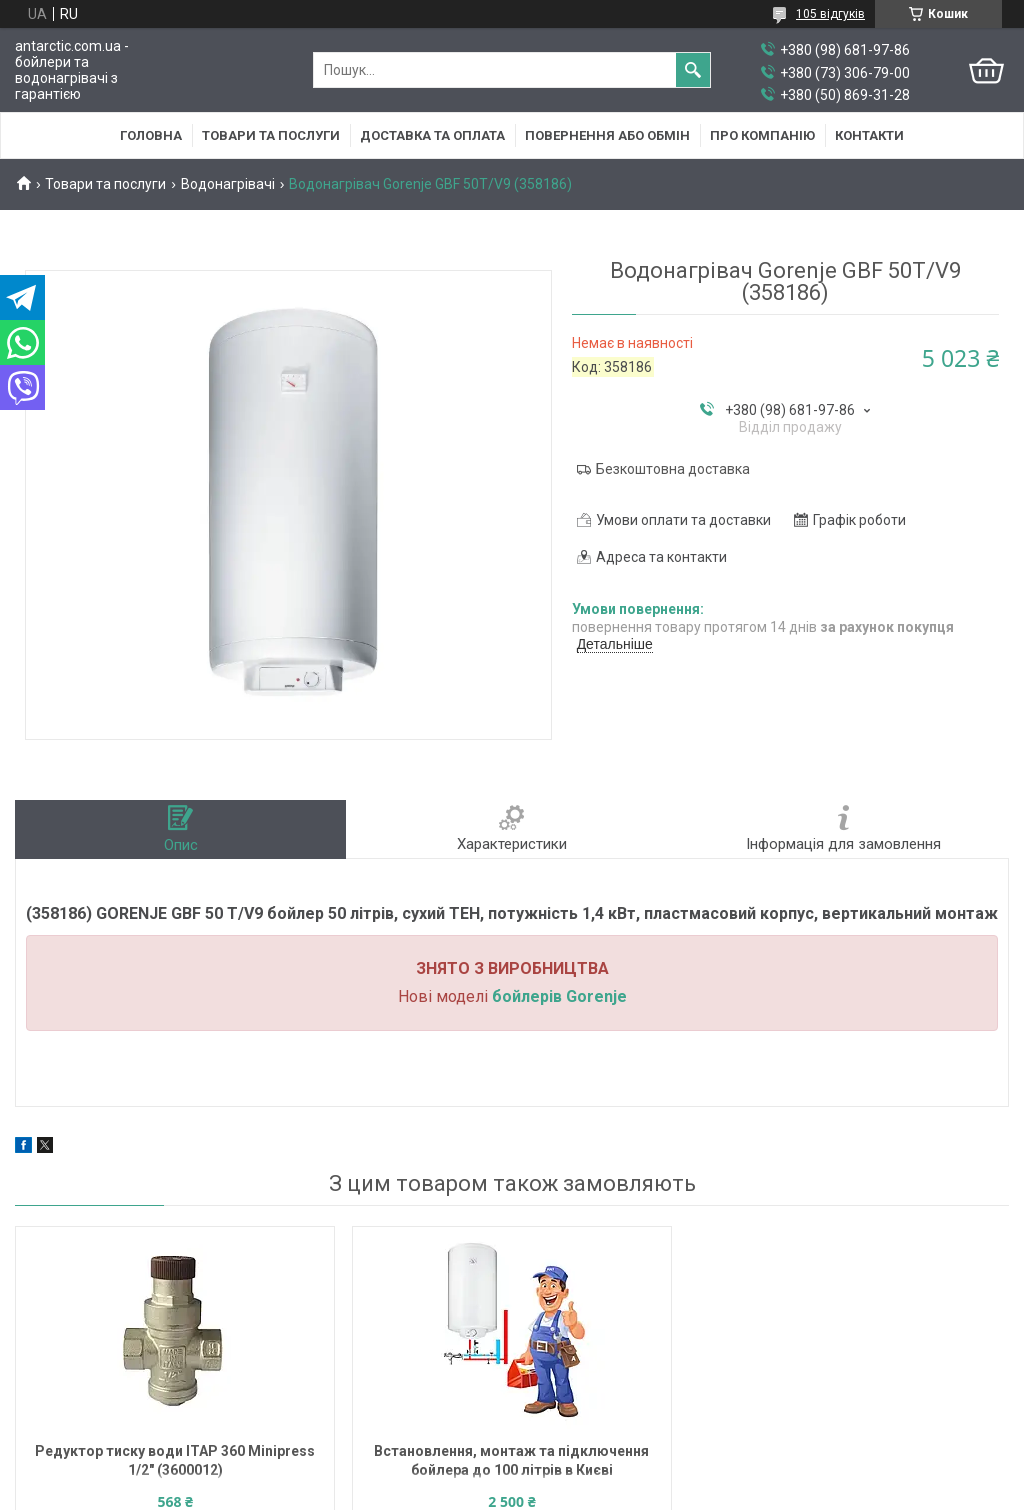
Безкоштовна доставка (673, 469)
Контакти (869, 135)
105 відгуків (830, 14)
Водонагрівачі (228, 184)
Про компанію (762, 135)
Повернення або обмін (607, 135)
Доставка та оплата (432, 135)
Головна (151, 135)
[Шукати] (693, 70)
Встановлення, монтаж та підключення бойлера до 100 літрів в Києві (511, 1460)
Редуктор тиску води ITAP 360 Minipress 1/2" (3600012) (175, 1460)
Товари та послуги (271, 135)
